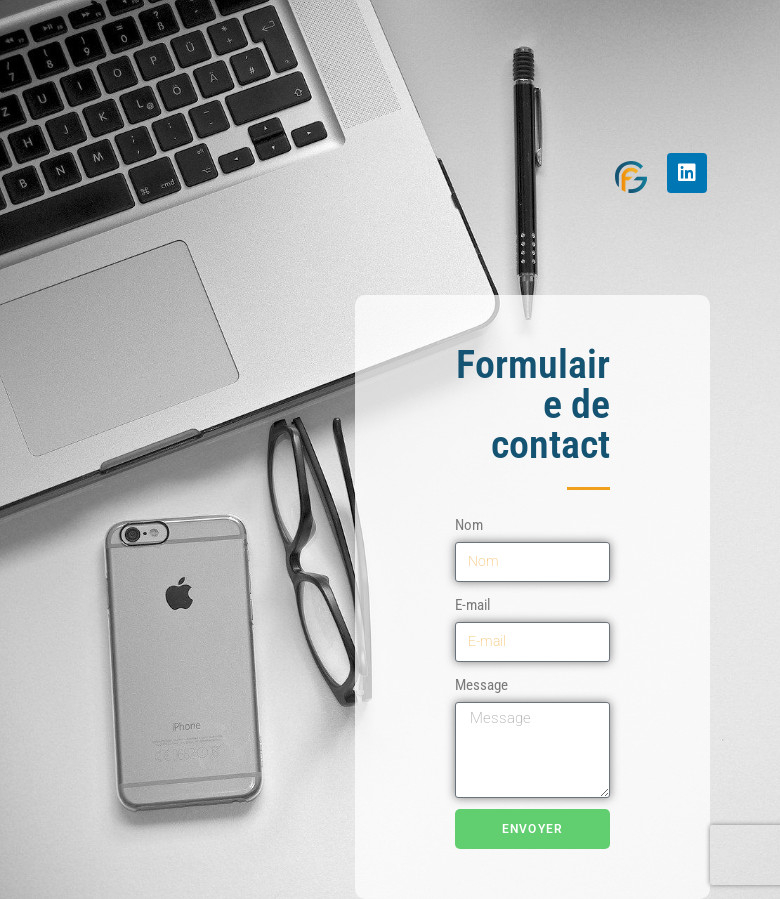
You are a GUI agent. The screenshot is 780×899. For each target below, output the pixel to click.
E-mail (472, 605)
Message (481, 685)
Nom (469, 525)
